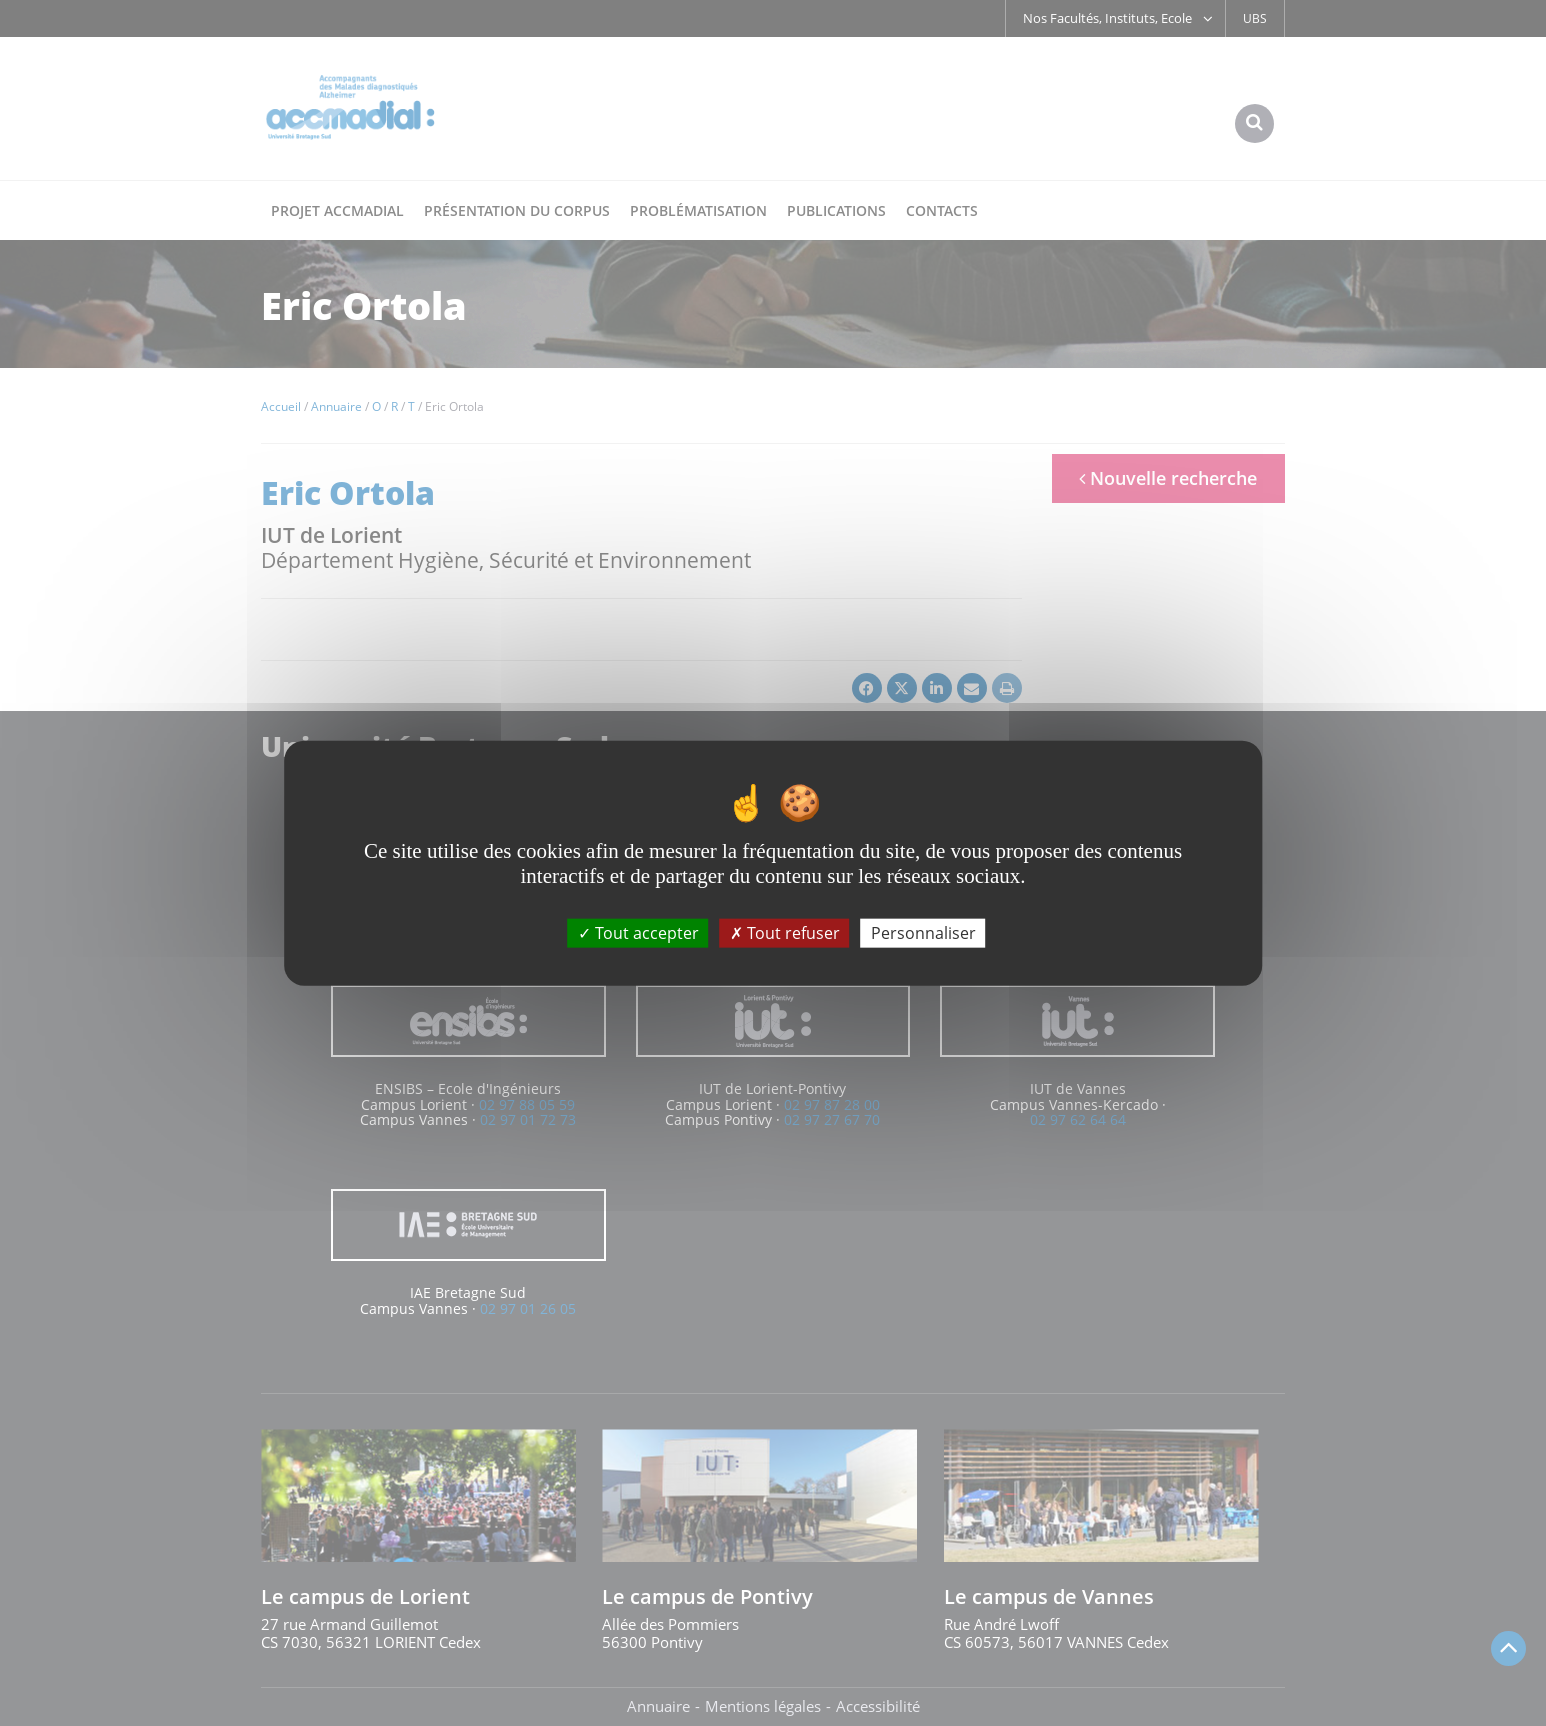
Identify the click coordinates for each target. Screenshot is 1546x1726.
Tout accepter (638, 932)
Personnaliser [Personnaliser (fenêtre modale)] (923, 932)
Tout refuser (785, 932)
